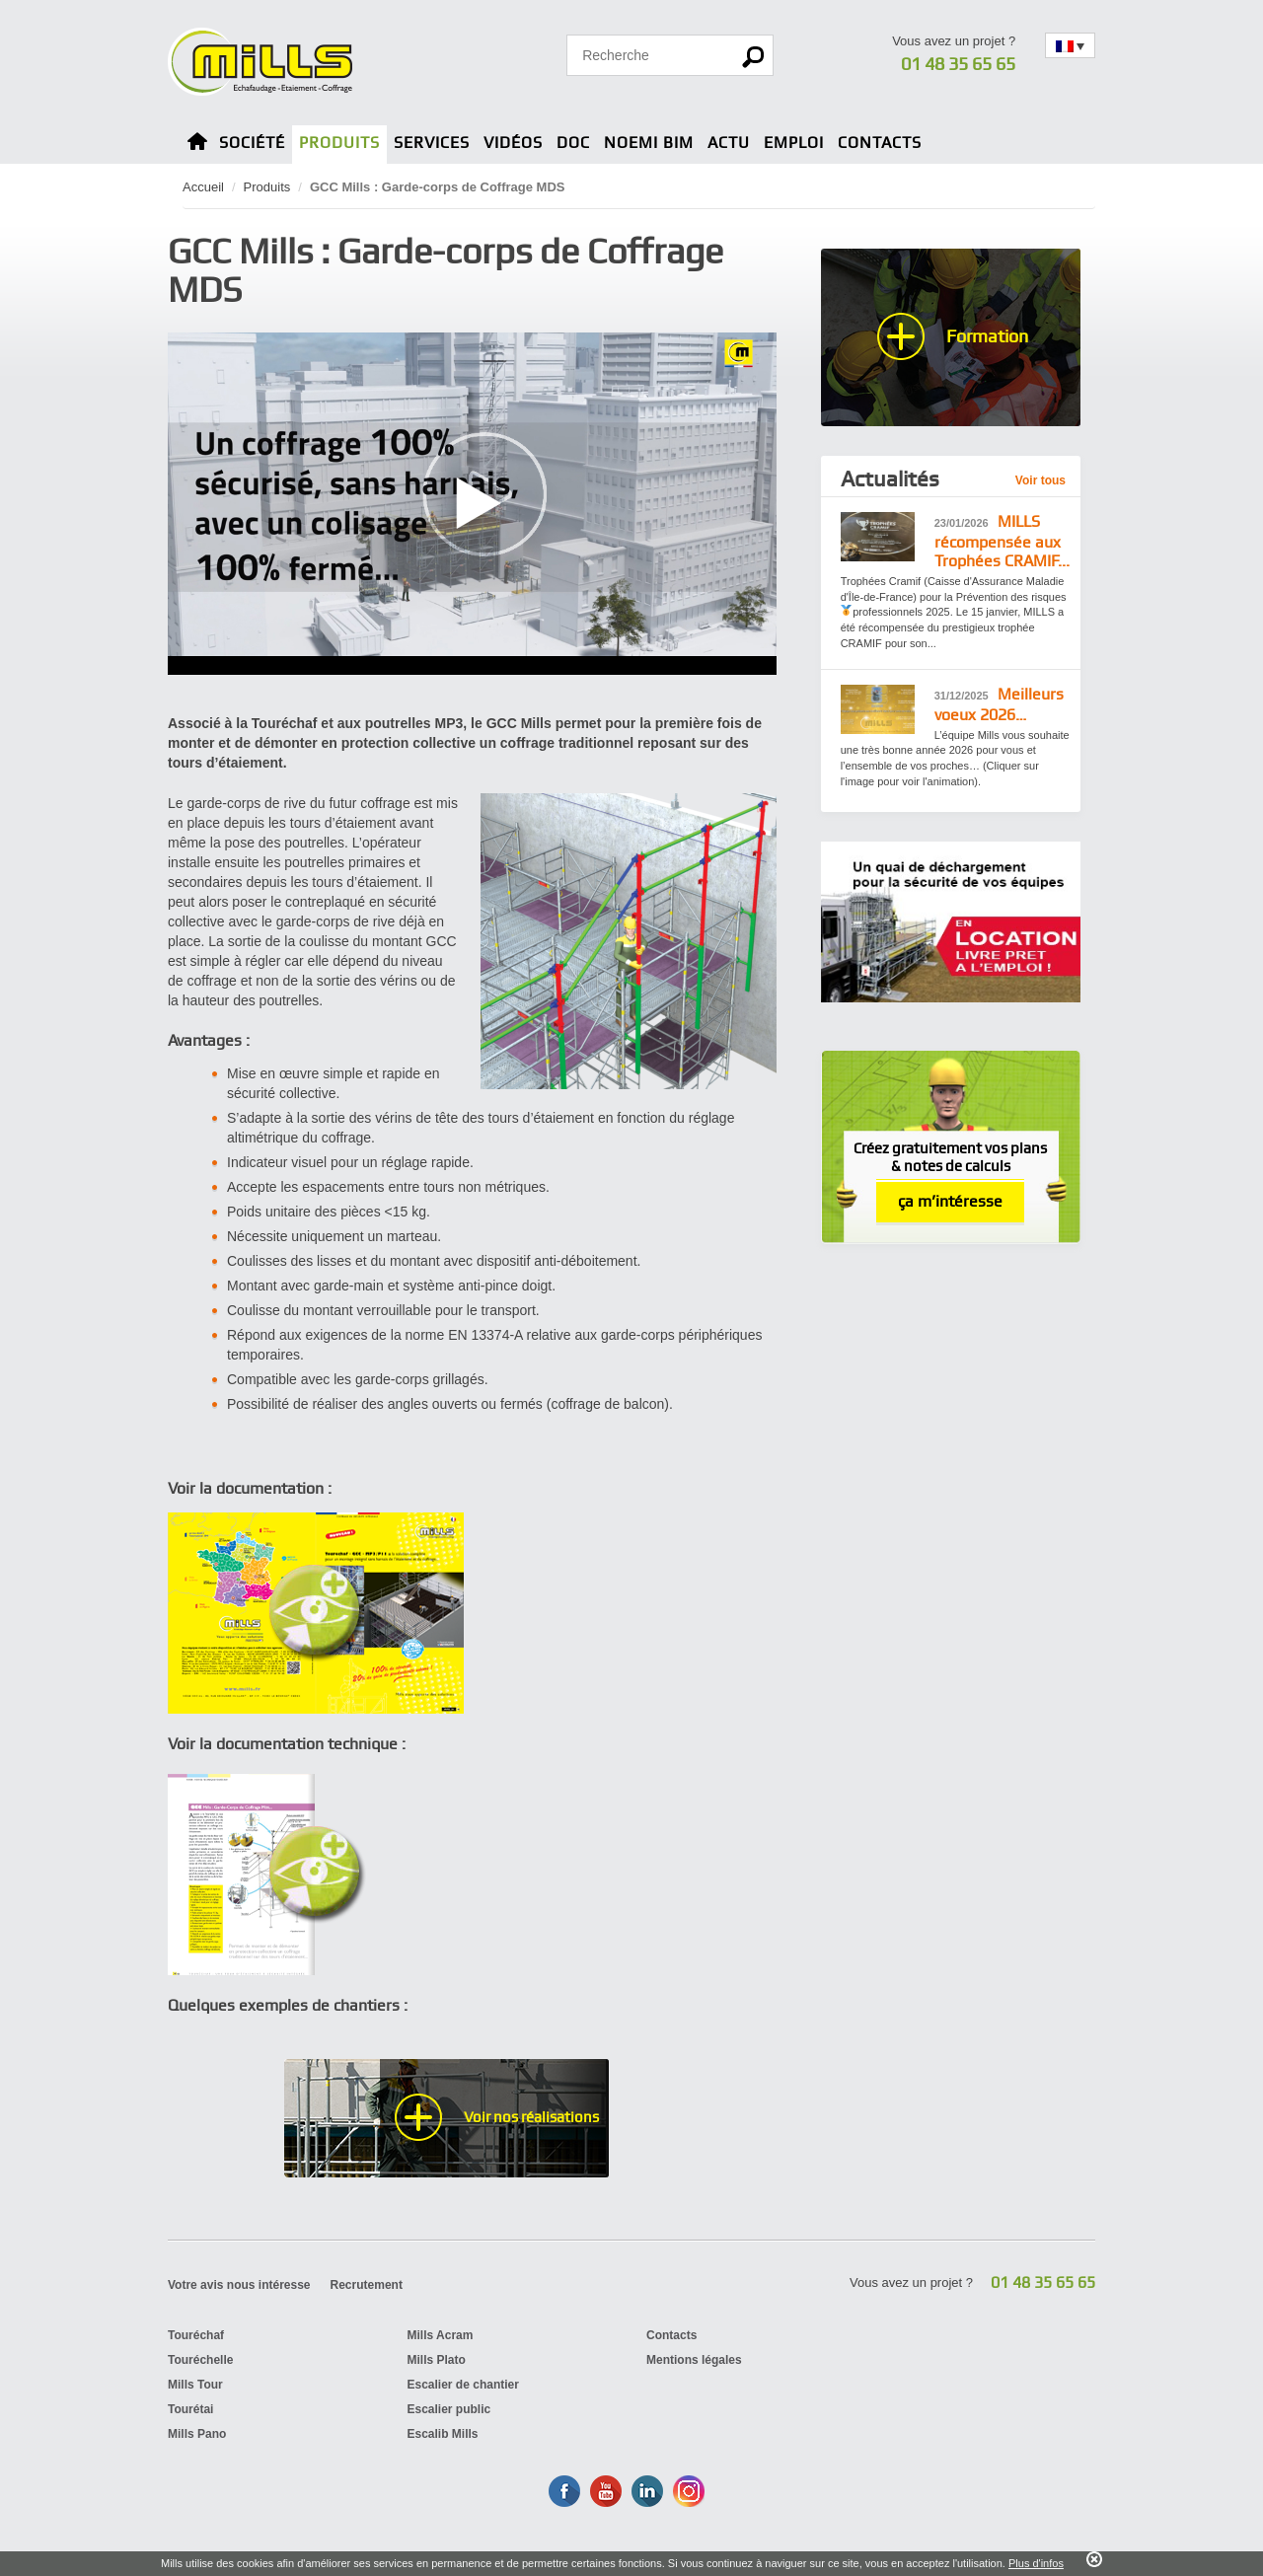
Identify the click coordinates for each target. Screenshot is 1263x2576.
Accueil (203, 187)
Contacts (880, 142)
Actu (728, 142)
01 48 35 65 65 (958, 63)
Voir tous (1040, 480)
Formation (987, 336)
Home (197, 144)
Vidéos (513, 142)
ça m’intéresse (950, 1201)
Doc (573, 142)
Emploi (794, 142)
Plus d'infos (1036, 2563)
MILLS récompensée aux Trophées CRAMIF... (1002, 541)
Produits (339, 142)
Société (252, 142)
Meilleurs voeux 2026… (999, 704)
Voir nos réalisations (531, 2117)
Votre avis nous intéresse (239, 2285)
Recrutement (367, 2285)
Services (432, 142)
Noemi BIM (649, 142)
